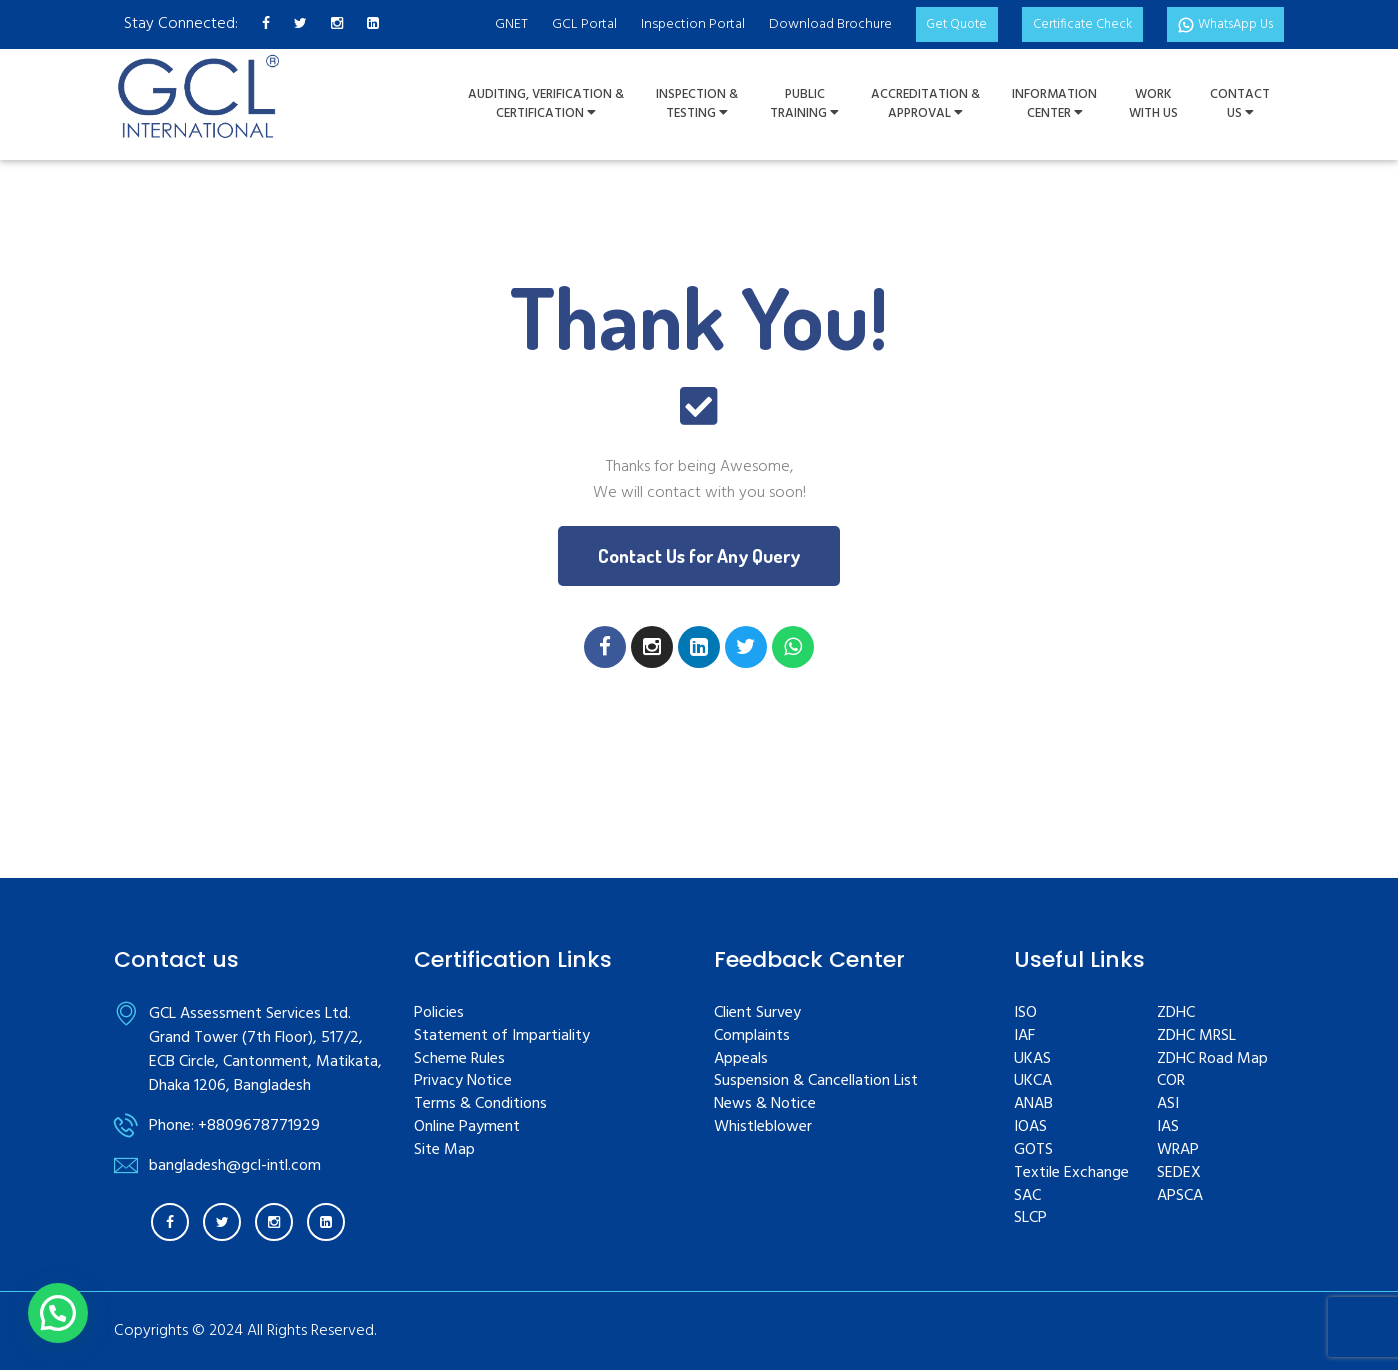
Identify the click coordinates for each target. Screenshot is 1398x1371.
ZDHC (1176, 1014)
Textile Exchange (1071, 1174)
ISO (1025, 1014)
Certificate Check (1068, 24)
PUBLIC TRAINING (804, 104)
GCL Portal (559, 24)
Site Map (444, 1151)
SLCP (1030, 1219)
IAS (1168, 1128)
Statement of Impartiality (502, 1037)
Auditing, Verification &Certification (546, 104)
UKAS (1032, 1059)
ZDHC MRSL (1196, 1037)
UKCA (1033, 1082)
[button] (699, 556)
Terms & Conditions (480, 1105)
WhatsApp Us (1220, 24)
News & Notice (765, 1105)
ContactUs (1240, 104)
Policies (439, 1014)
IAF (1024, 1037)
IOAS (1030, 1128)
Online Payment (467, 1128)
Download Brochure (805, 24)
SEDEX (1179, 1174)
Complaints (752, 1037)
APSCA (1180, 1196)
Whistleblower (763, 1128)
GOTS (1033, 1151)
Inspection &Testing (697, 104)
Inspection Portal (668, 24)
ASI (1168, 1105)
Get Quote (935, 24)
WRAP (1178, 1151)
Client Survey (757, 1014)
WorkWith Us (1153, 104)
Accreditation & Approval (925, 104)
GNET (486, 24)
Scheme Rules (459, 1059)
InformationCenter (1054, 104)
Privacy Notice (463, 1082)
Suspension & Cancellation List (816, 1082)
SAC (1027, 1196)
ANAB (1033, 1105)
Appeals (741, 1059)
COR (1171, 1082)
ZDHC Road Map (1212, 1059)
